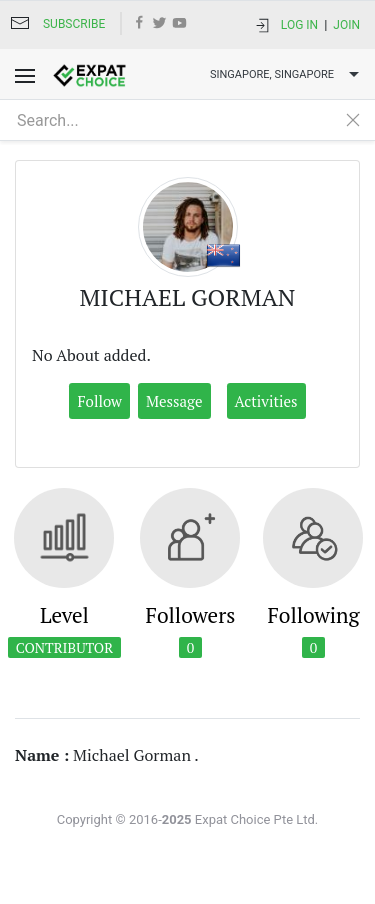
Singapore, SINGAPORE (287, 75)
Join (346, 25)
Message (174, 401)
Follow (99, 401)
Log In (299, 25)
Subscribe (74, 24)
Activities (266, 401)
